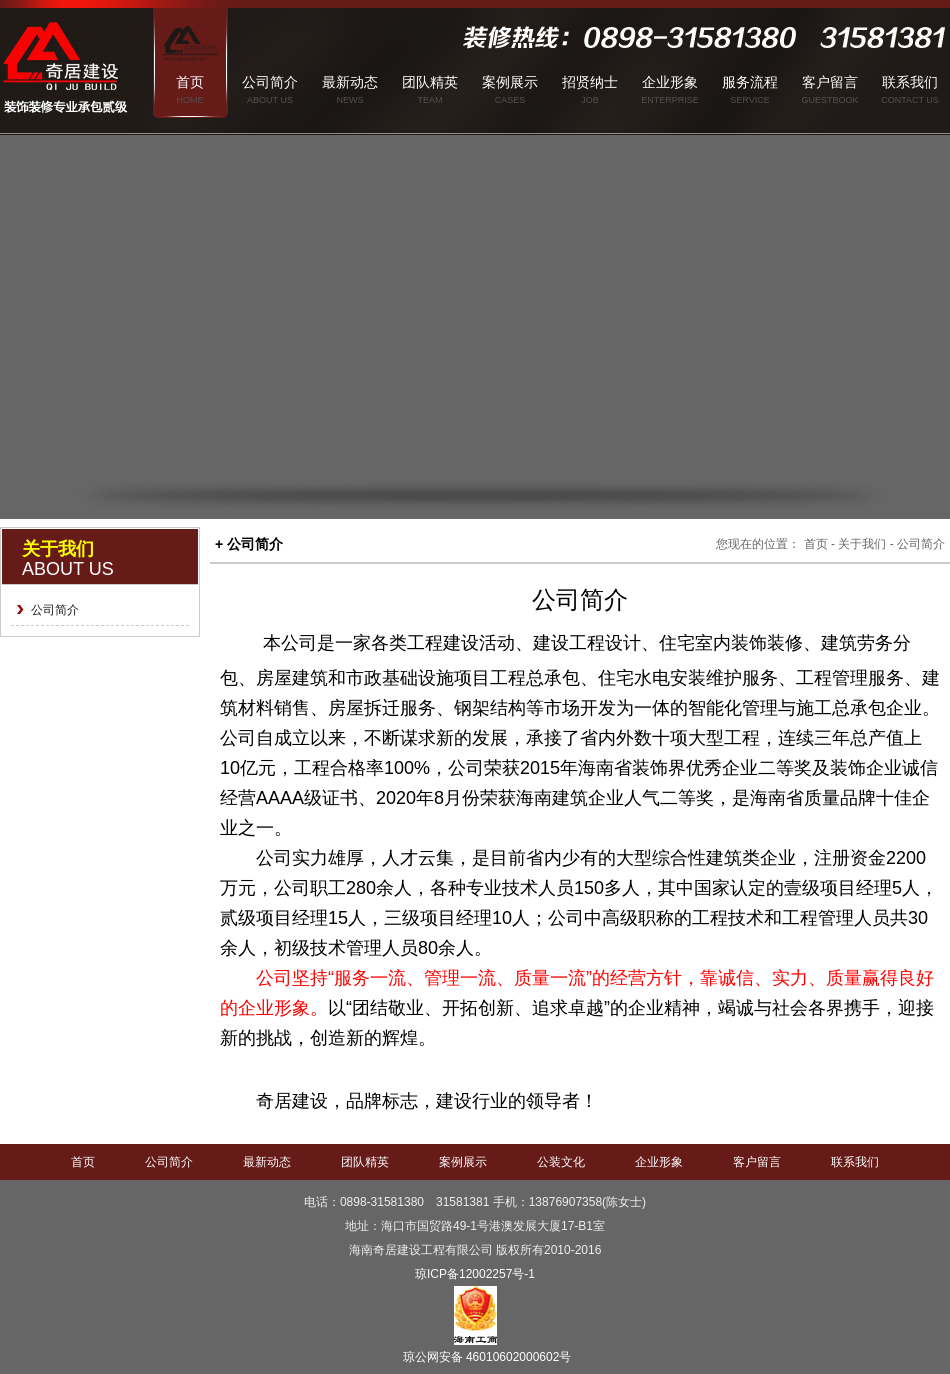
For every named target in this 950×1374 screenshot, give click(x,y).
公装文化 (561, 1162)
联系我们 (910, 82)
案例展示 (510, 82)
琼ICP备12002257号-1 (475, 1274)
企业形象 (670, 82)
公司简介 (270, 82)
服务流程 (750, 82)
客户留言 (830, 82)
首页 (190, 82)
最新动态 (350, 82)
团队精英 (430, 82)
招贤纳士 (590, 82)
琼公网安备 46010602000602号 (487, 1357)
